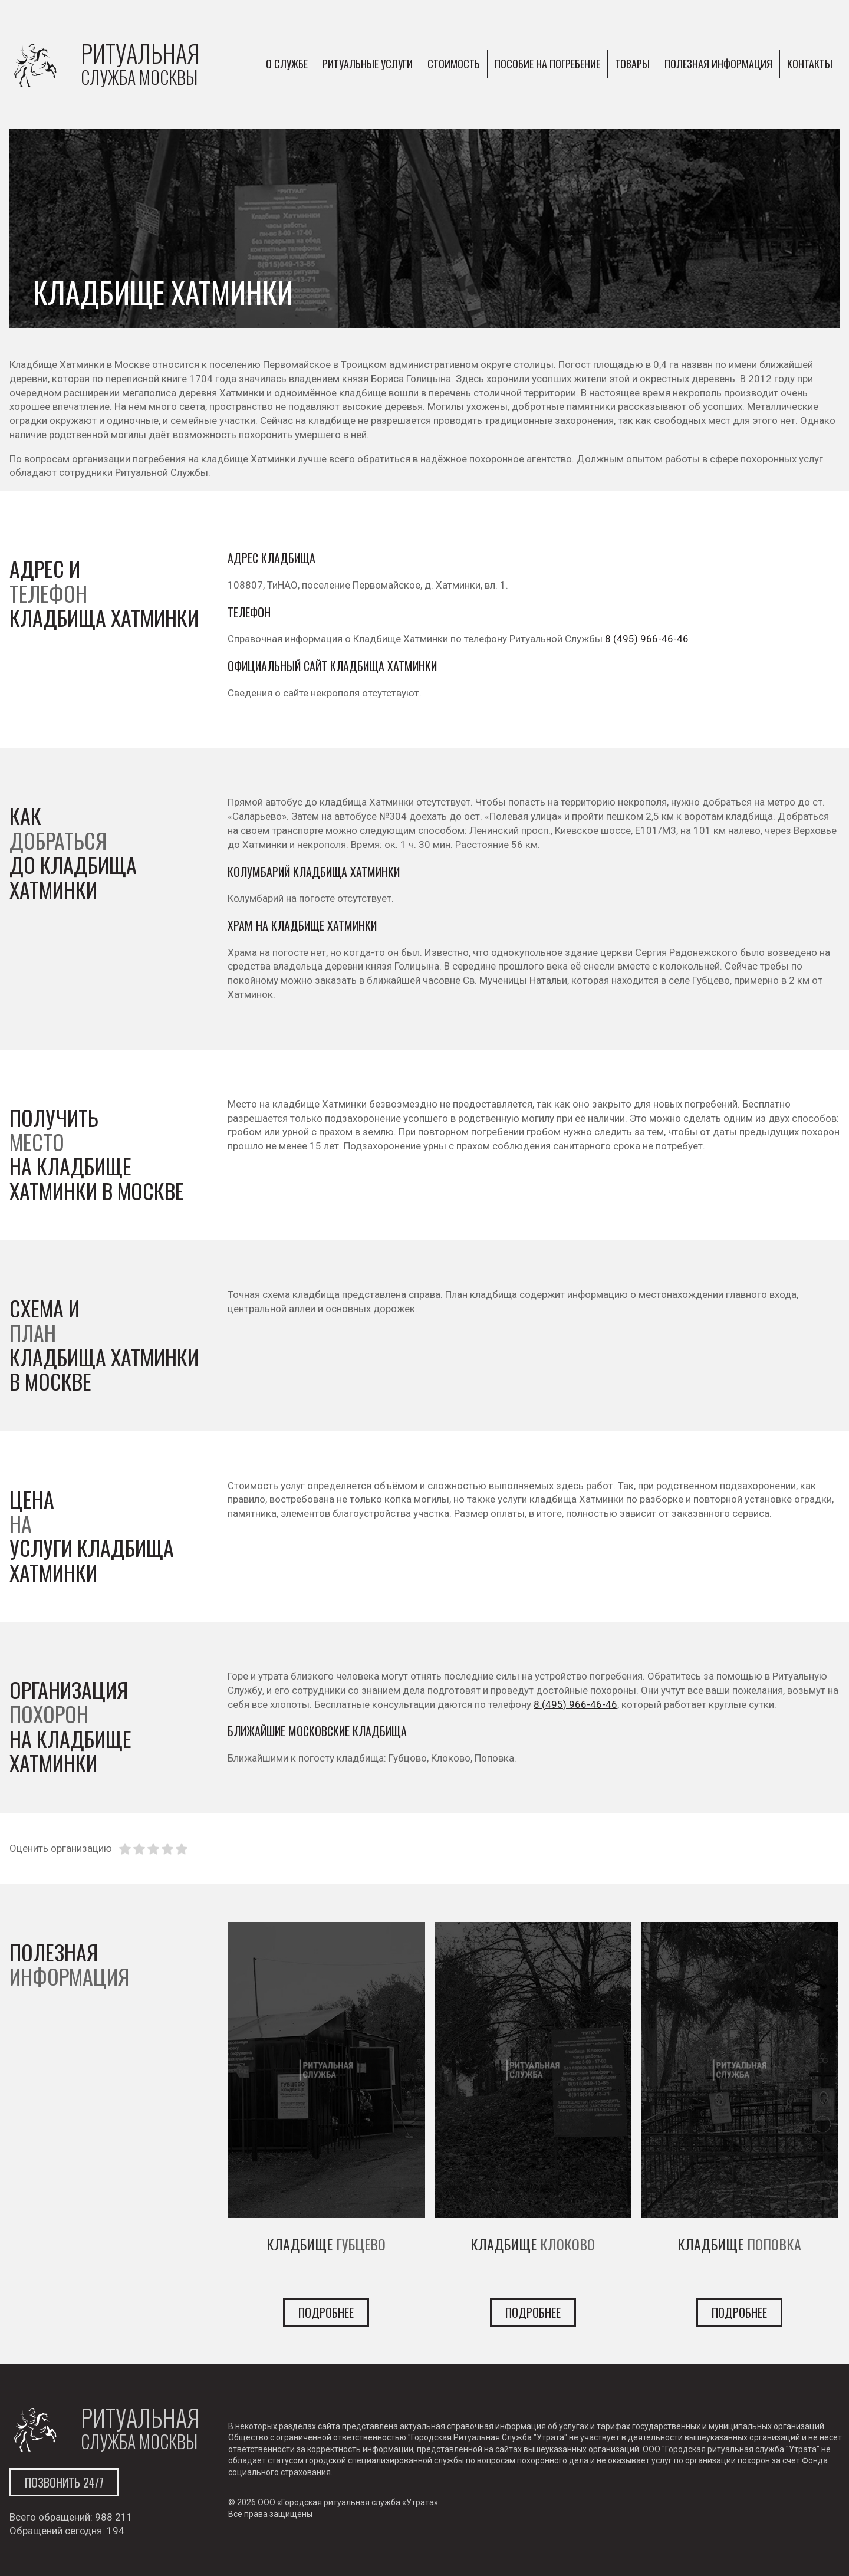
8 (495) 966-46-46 (647, 639)
